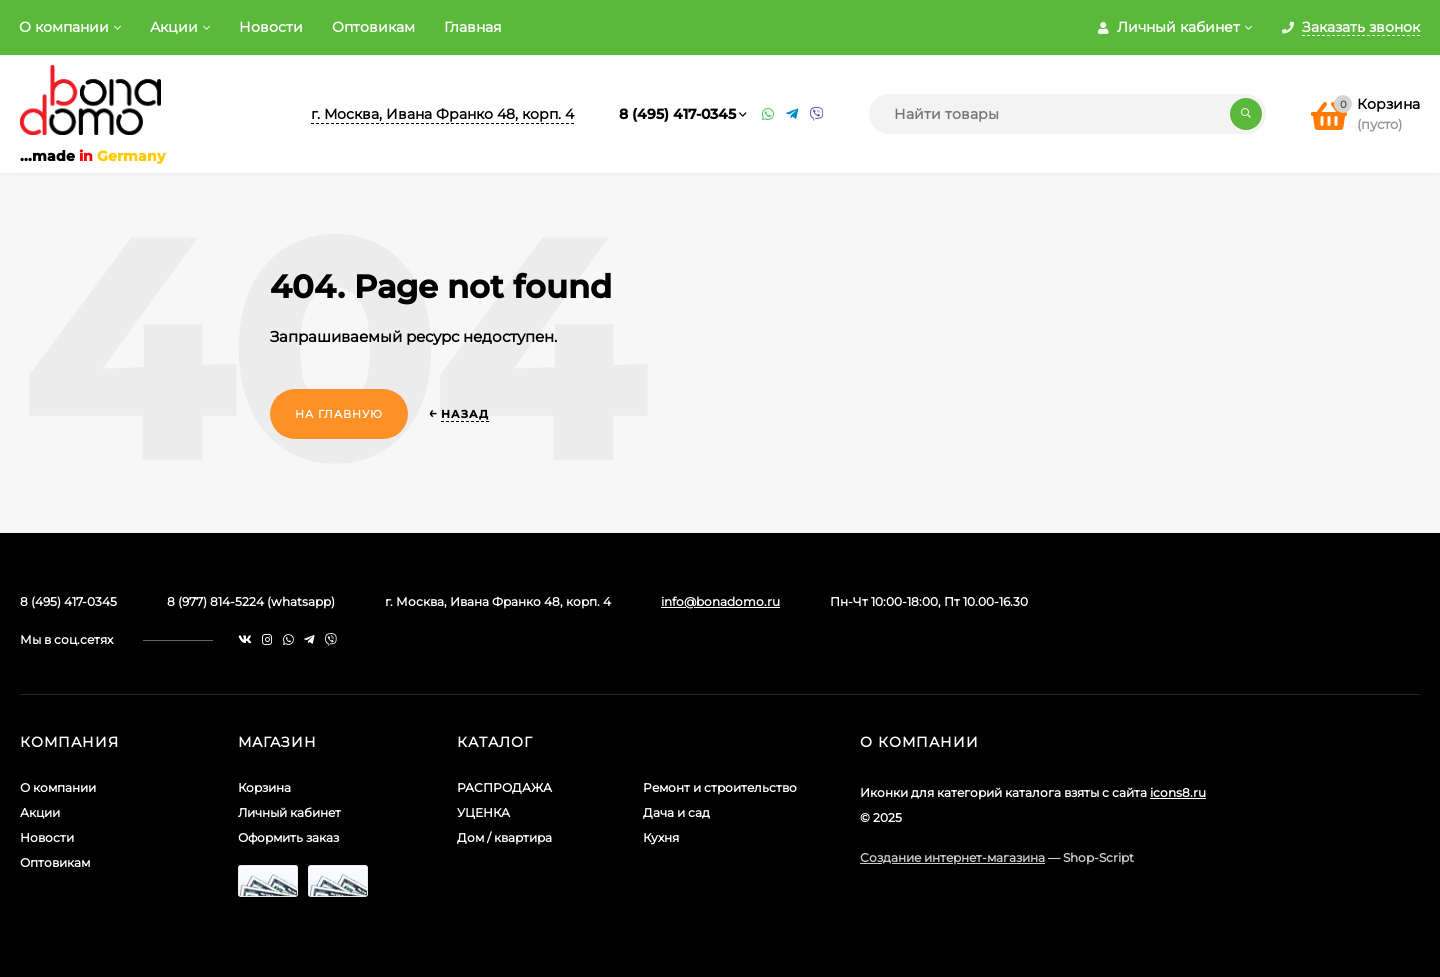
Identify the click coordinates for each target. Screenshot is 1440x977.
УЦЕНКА (483, 812)
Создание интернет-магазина (952, 857)
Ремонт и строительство (720, 787)
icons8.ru (1178, 792)
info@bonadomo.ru (720, 601)
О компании (64, 27)
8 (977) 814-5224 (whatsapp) (251, 601)
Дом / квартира (504, 837)
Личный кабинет (289, 812)
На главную (339, 414)
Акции (174, 27)
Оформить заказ (288, 837)
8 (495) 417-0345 (677, 114)
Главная (472, 27)
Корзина (264, 787)
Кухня (661, 837)
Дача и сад (676, 812)
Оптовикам (373, 27)
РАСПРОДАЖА (504, 787)
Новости (271, 27)
